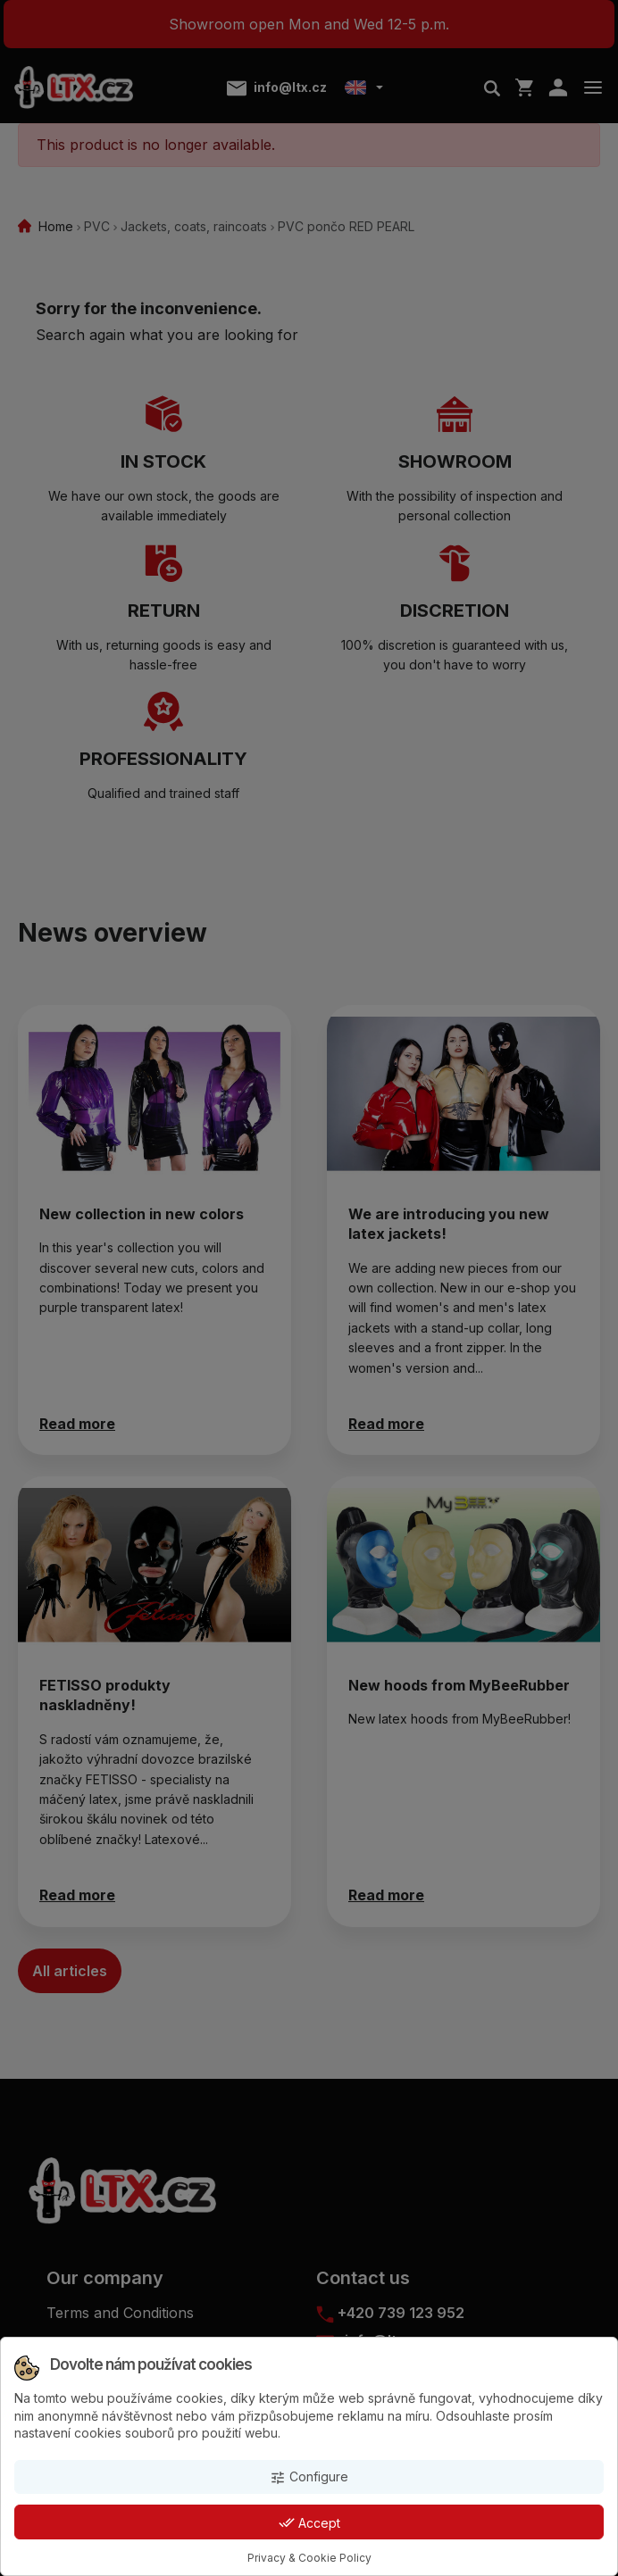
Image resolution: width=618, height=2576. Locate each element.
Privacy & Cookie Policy (309, 2557)
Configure (309, 2477)
